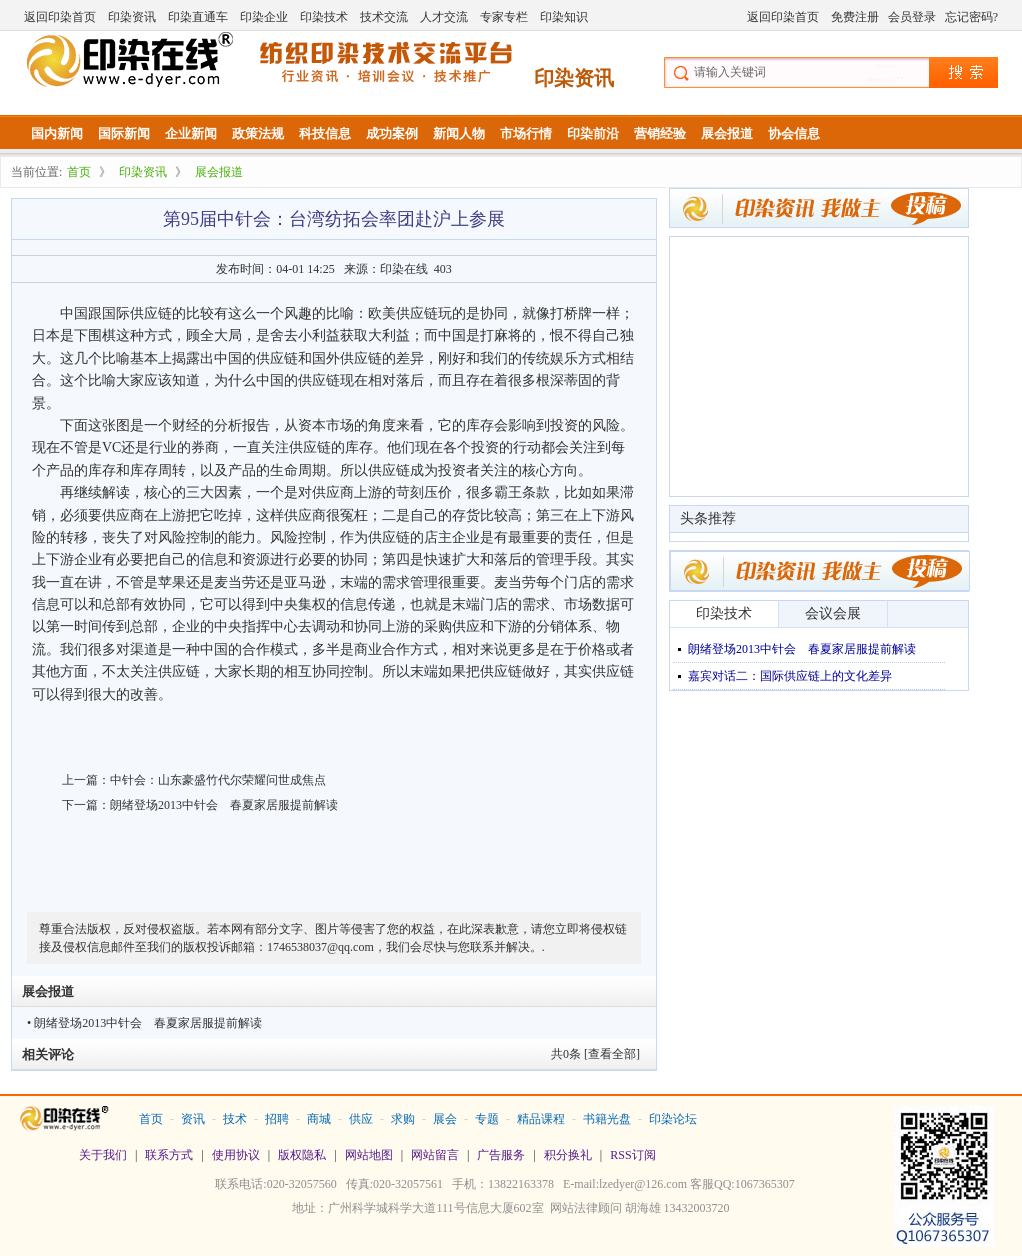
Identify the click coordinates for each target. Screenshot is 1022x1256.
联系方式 (169, 1155)
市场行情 (526, 133)
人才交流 (444, 17)
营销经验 (660, 133)
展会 (445, 1119)
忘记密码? (971, 17)
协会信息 (794, 133)
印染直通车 (198, 17)
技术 (235, 1119)
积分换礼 (568, 1155)
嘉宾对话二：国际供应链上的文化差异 (790, 676)
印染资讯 (132, 17)
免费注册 (855, 17)
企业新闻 (191, 133)
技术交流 (384, 17)
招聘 (277, 1119)
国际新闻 (124, 133)
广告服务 (501, 1155)
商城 (319, 1119)
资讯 (193, 1119)
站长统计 (511, 1237)
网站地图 (369, 1155)
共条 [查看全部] (595, 1054)
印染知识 (564, 17)
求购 (403, 1119)
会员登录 (912, 17)
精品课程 (541, 1119)
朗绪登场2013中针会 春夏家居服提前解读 (224, 805)
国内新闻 (57, 133)
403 (443, 269)
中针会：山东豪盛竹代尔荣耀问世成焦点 (218, 780)
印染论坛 (673, 1119)
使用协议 (236, 1155)
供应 (361, 1119)
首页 (79, 172)
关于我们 (103, 1155)
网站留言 (435, 1155)
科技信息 (325, 133)
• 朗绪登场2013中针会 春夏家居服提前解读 (144, 1023)
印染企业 (264, 17)
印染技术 (324, 17)
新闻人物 (459, 133)
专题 (487, 1119)
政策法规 (258, 133)
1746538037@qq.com (320, 947)
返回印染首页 (60, 17)
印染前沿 (593, 133)
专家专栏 (504, 17)
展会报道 (727, 133)
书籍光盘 (607, 1119)
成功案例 (392, 133)
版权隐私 (302, 1155)
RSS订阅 (632, 1155)
